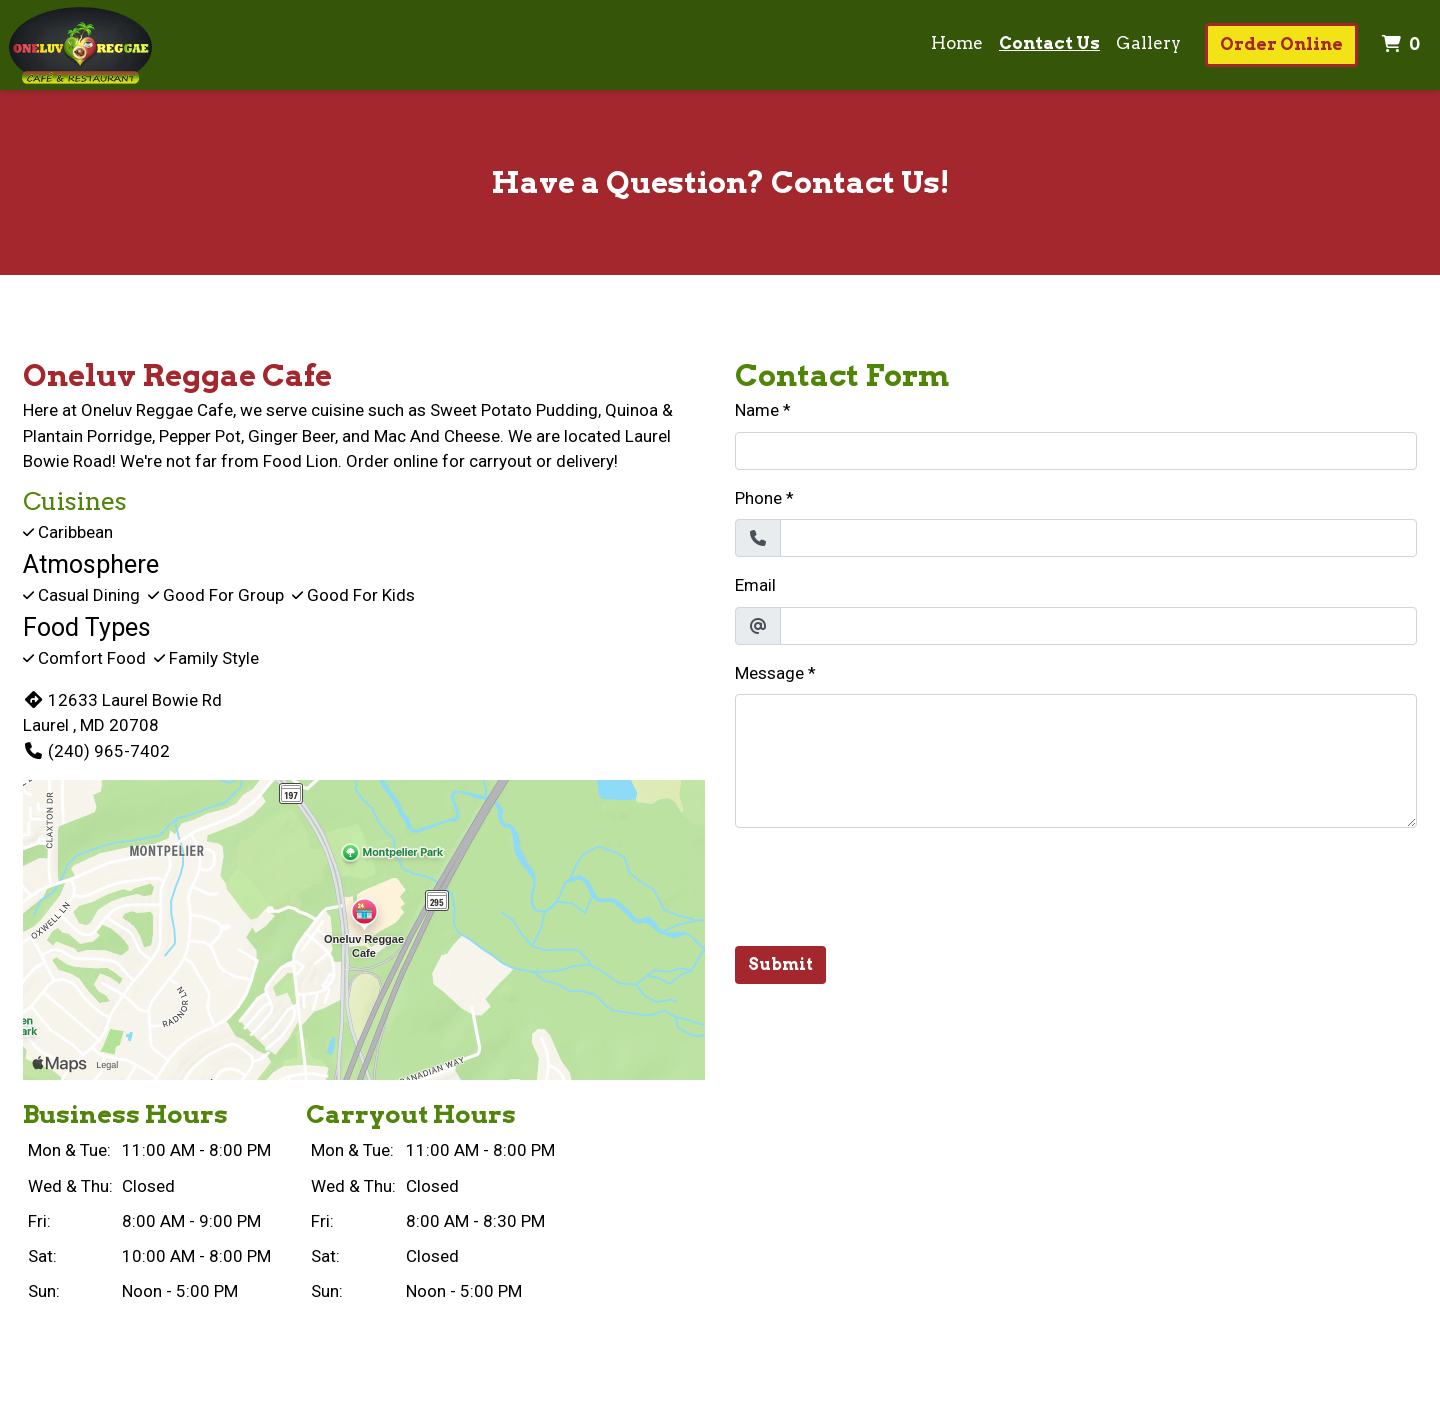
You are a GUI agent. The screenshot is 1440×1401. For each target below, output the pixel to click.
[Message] (1076, 761)
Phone (758, 498)
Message (769, 673)
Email (755, 585)
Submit (780, 964)
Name (757, 410)
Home (957, 43)
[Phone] (1098, 538)
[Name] (1076, 451)
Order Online (1281, 44)
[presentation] (887, 883)
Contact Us (1049, 43)
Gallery (1148, 43)
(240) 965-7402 (96, 751)
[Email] (1098, 626)
